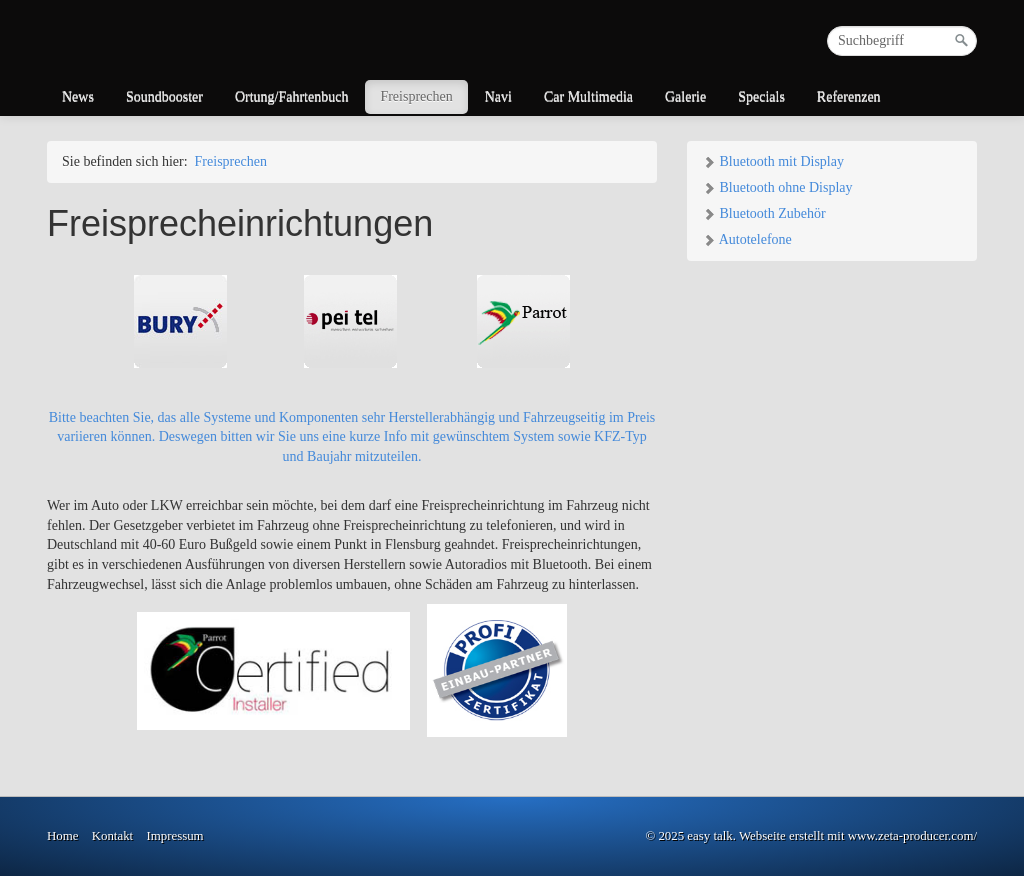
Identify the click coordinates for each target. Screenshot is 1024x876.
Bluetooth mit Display (773, 161)
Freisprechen (416, 96)
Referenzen (849, 96)
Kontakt (112, 836)
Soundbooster (164, 96)
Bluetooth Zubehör (764, 213)
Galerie (685, 96)
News (78, 96)
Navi (498, 96)
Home (62, 836)
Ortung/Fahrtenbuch (292, 96)
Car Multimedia (588, 96)
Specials (761, 96)
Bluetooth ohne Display (777, 187)
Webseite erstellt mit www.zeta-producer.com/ (858, 836)
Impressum (174, 836)
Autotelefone (747, 239)
